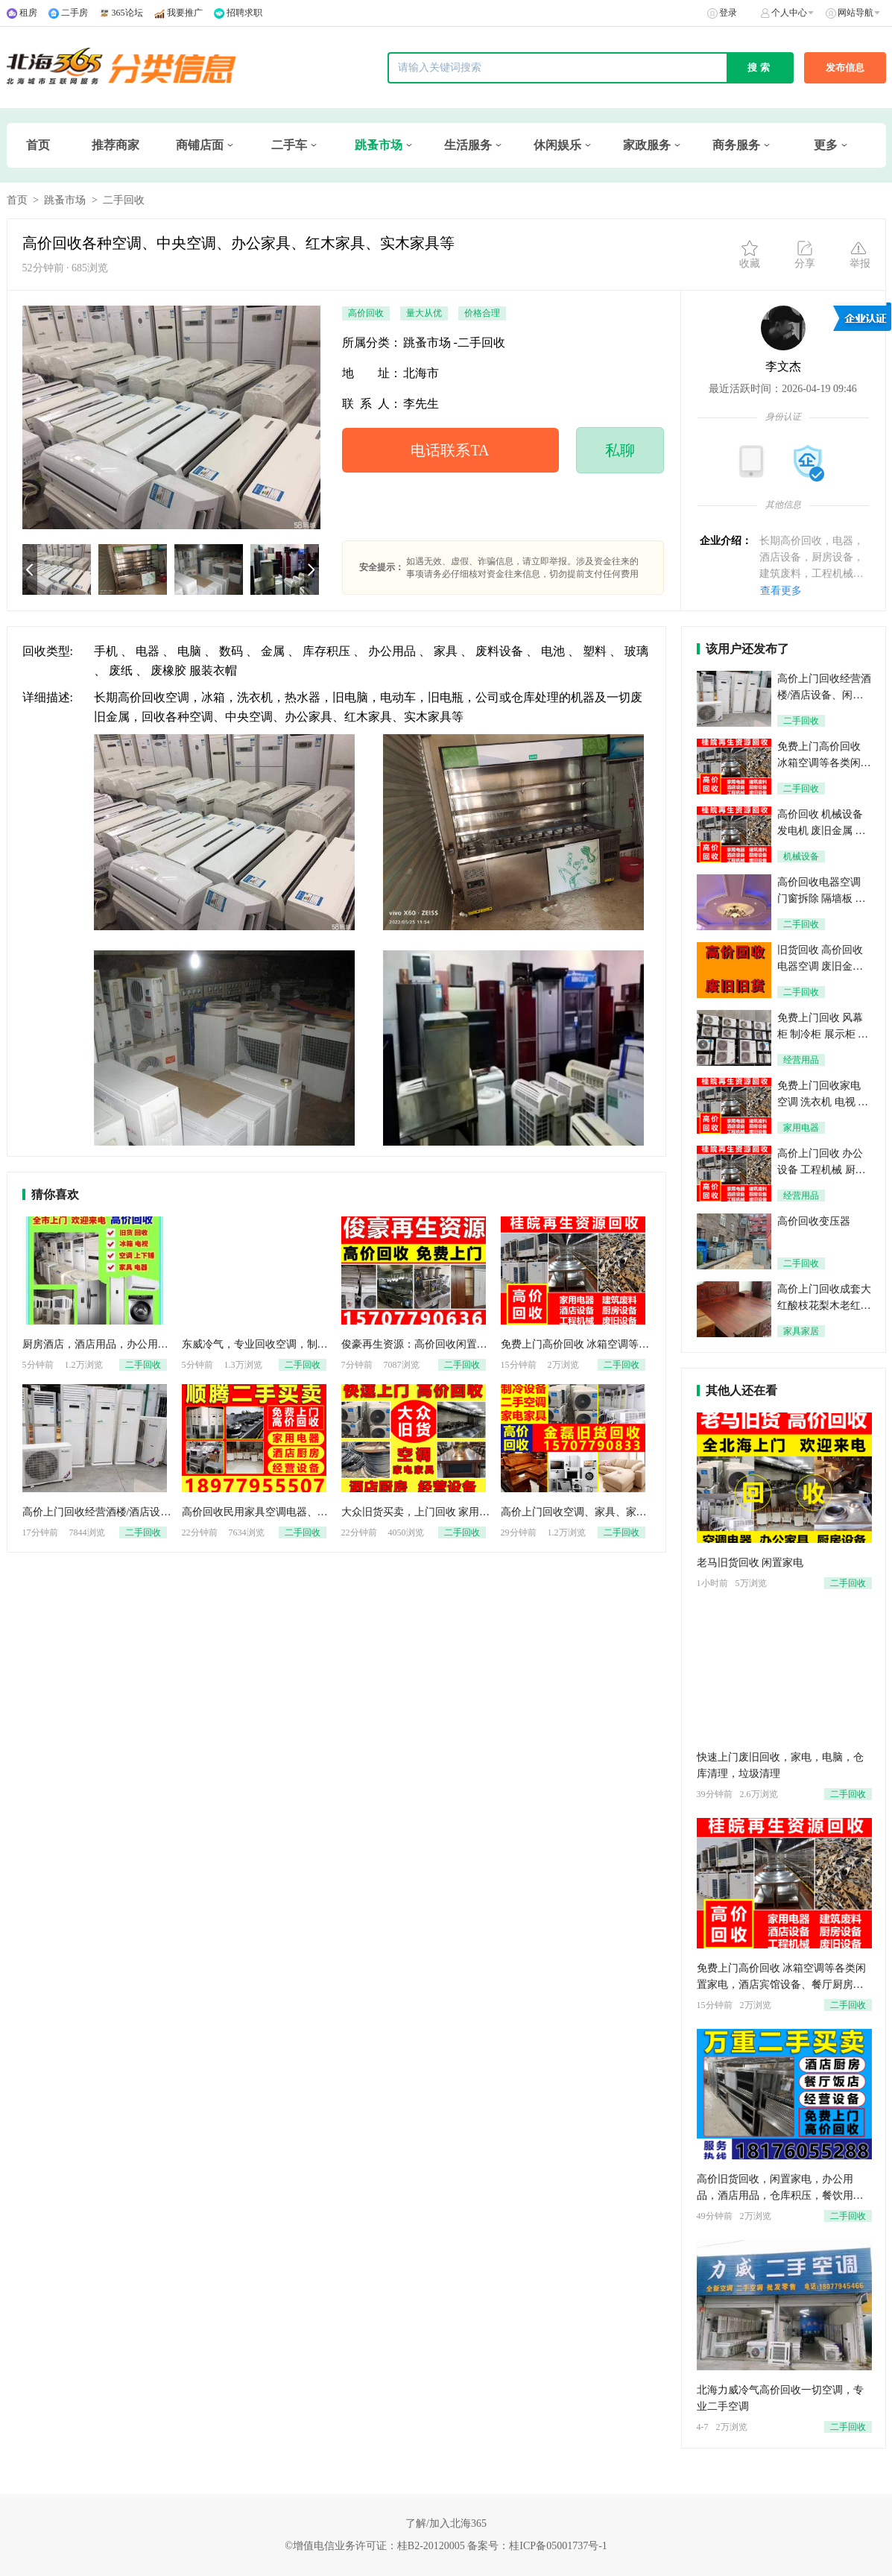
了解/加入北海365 (446, 2523)
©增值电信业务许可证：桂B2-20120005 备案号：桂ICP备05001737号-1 (446, 2545)
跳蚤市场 (378, 145)
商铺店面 (200, 145)
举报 (860, 254)
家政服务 (647, 145)
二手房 (74, 12)
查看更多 (781, 590)
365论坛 (127, 12)
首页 (38, 145)
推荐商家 (115, 145)
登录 (728, 12)
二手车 (289, 145)
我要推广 (185, 12)
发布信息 (845, 67)
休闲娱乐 (557, 145)
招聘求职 (244, 12)
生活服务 (468, 145)
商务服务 (736, 145)
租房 (28, 12)
